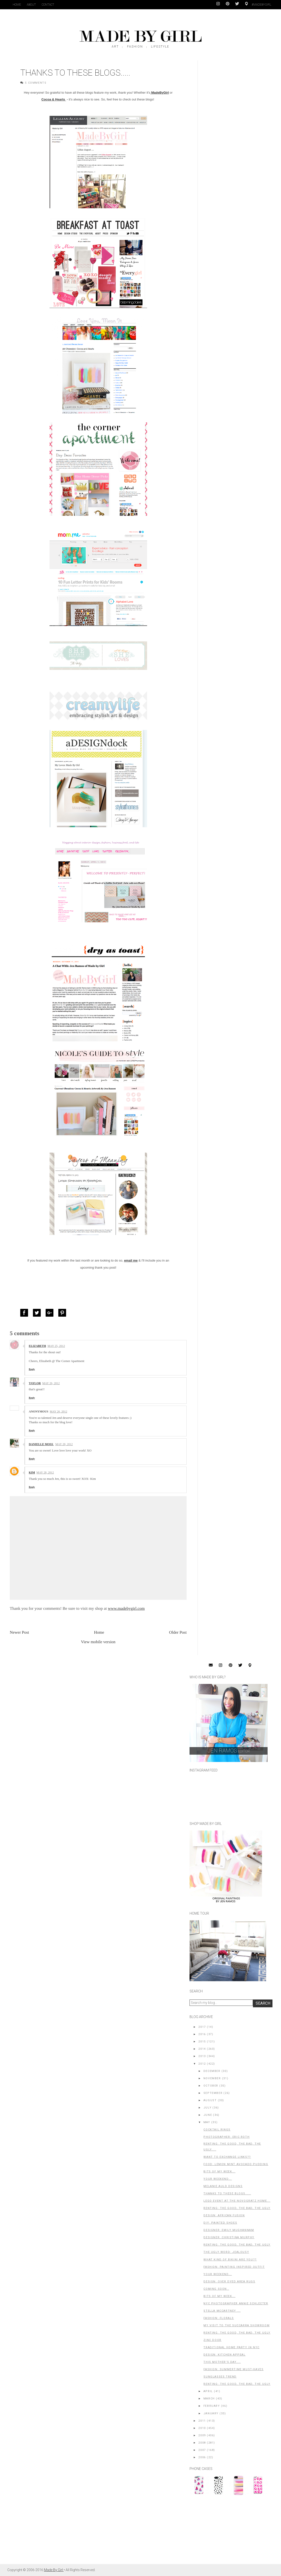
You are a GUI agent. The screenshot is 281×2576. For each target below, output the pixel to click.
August (210, 2100)
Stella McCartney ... (222, 2310)
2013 (202, 2056)
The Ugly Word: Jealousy (226, 2252)
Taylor (35, 1383)
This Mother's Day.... (222, 2362)
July (207, 2107)
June (207, 2115)
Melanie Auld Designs (222, 2186)
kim (32, 1472)
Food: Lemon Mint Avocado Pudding (235, 2164)
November (212, 2078)
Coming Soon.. (216, 2288)
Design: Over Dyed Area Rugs (229, 2281)
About (31, 4)
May (206, 2122)
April (208, 2391)
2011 (202, 2420)
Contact (48, 4)
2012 (202, 2063)
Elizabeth (37, 1346)
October (210, 2085)
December (212, 2071)
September (212, 2093)
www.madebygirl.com (126, 1608)
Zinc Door (212, 2340)
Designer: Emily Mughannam (228, 2230)
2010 (202, 2428)
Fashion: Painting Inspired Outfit (234, 2266)
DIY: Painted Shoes (220, 2222)
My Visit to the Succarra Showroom (236, 2325)
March (209, 2398)
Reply (32, 1369)
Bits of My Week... (219, 2171)
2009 (202, 2435)
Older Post (178, 1632)
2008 (202, 2442)
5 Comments (35, 82)
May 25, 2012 (56, 1346)
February (211, 2405)
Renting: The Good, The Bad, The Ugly (237, 2208)
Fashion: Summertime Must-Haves (233, 2369)
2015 (202, 2041)
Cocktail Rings (216, 2129)
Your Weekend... (217, 2178)
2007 (202, 2450)
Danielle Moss (41, 1444)
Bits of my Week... (219, 2296)
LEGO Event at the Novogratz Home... (236, 2200)
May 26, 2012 (51, 1383)
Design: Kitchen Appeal (224, 2354)
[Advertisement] (226, 2531)
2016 (202, 2034)
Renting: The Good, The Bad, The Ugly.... (232, 2146)
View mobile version (98, 1642)
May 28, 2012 (64, 1444)
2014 (202, 2048)
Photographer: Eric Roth (226, 2136)
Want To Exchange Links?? (227, 2156)
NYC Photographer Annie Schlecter (235, 2303)
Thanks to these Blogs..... (227, 2193)
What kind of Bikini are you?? (230, 2259)
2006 (202, 2457)
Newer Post (19, 1632)
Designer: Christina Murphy (228, 2237)
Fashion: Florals (218, 2318)
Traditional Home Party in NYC (231, 2347)
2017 (202, 2027)
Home (17, 4)
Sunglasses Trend (220, 2376)
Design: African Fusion (224, 2215)
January (211, 2413)
